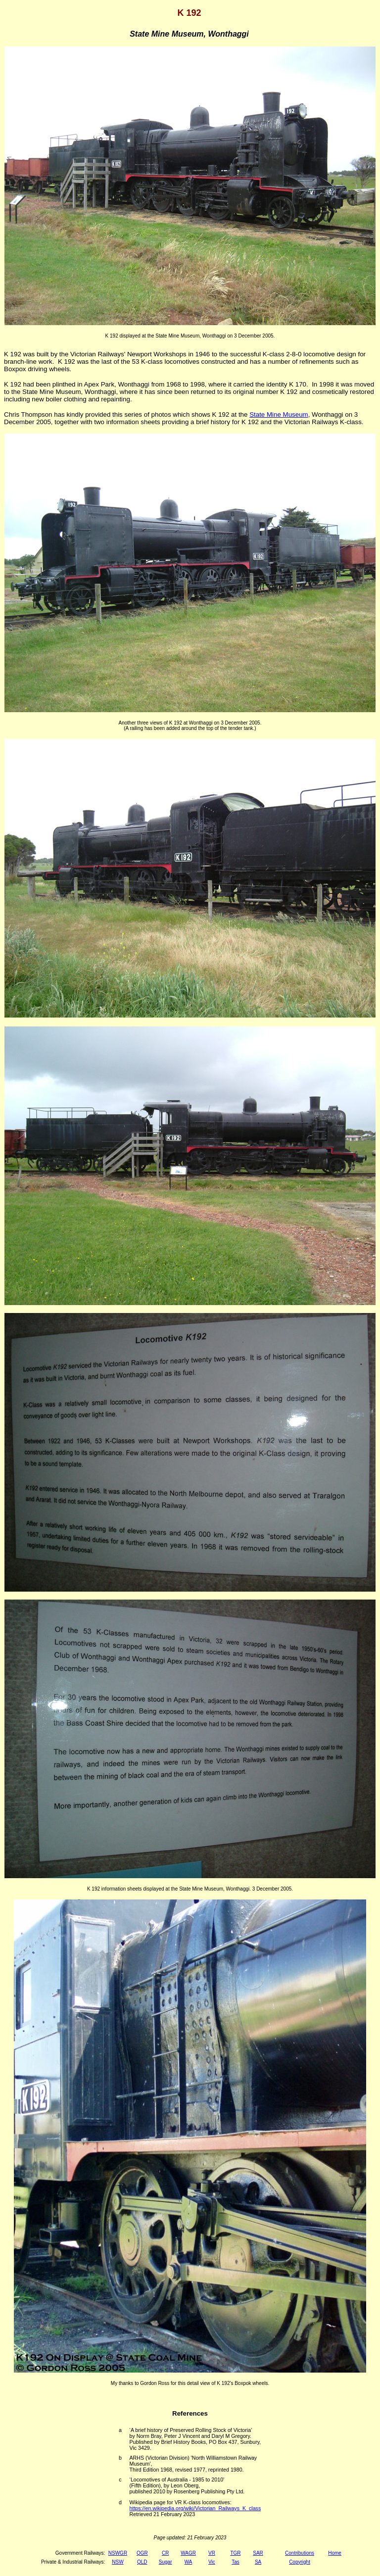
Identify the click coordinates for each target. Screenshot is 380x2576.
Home (334, 2553)
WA (188, 2562)
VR (211, 2553)
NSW (117, 2562)
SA (258, 2562)
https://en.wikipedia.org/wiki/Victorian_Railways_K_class (195, 2508)
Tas (235, 2562)
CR (165, 2553)
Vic (211, 2562)
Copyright (299, 2562)
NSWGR (117, 2553)
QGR (142, 2553)
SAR (258, 2553)
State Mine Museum (278, 414)
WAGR (188, 2553)
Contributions (299, 2553)
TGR (235, 2553)
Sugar (165, 2562)
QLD (142, 2562)
